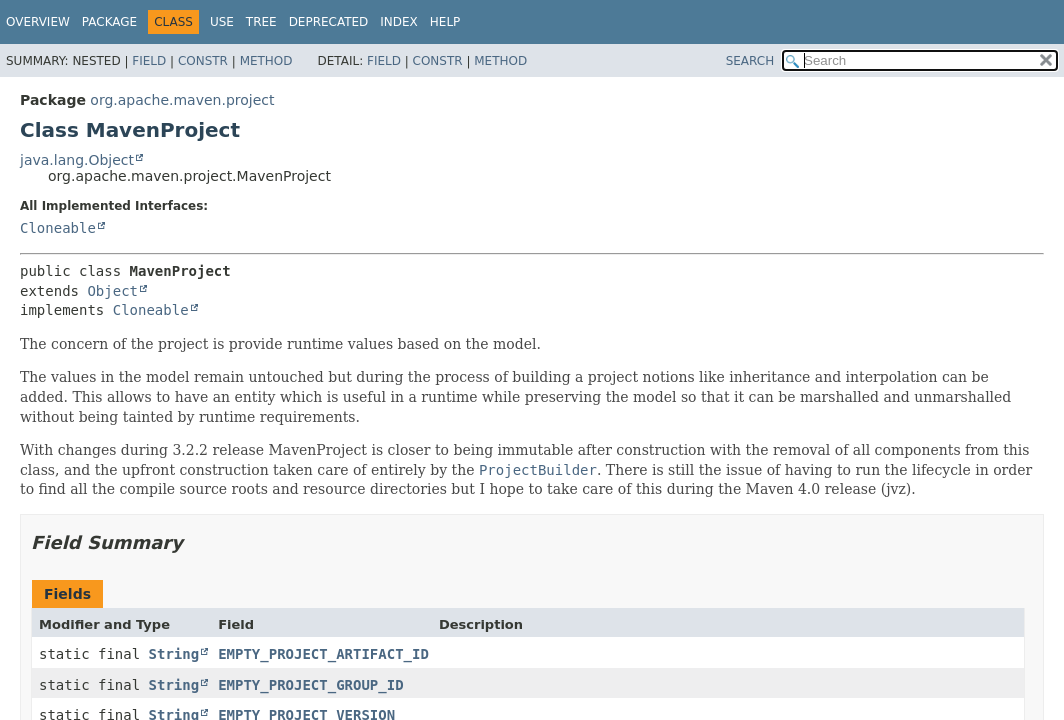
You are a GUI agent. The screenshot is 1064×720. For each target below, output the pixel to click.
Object (112, 291)
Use (222, 22)
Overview (38, 22)
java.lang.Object (77, 160)
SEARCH (750, 61)
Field (149, 61)
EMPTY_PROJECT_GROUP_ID (310, 685)
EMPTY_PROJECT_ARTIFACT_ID (323, 654)
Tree (261, 22)
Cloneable (58, 228)
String (174, 654)
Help (445, 22)
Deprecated (329, 22)
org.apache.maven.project (182, 100)
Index (399, 22)
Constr (203, 61)
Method (266, 61)
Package (109, 22)
